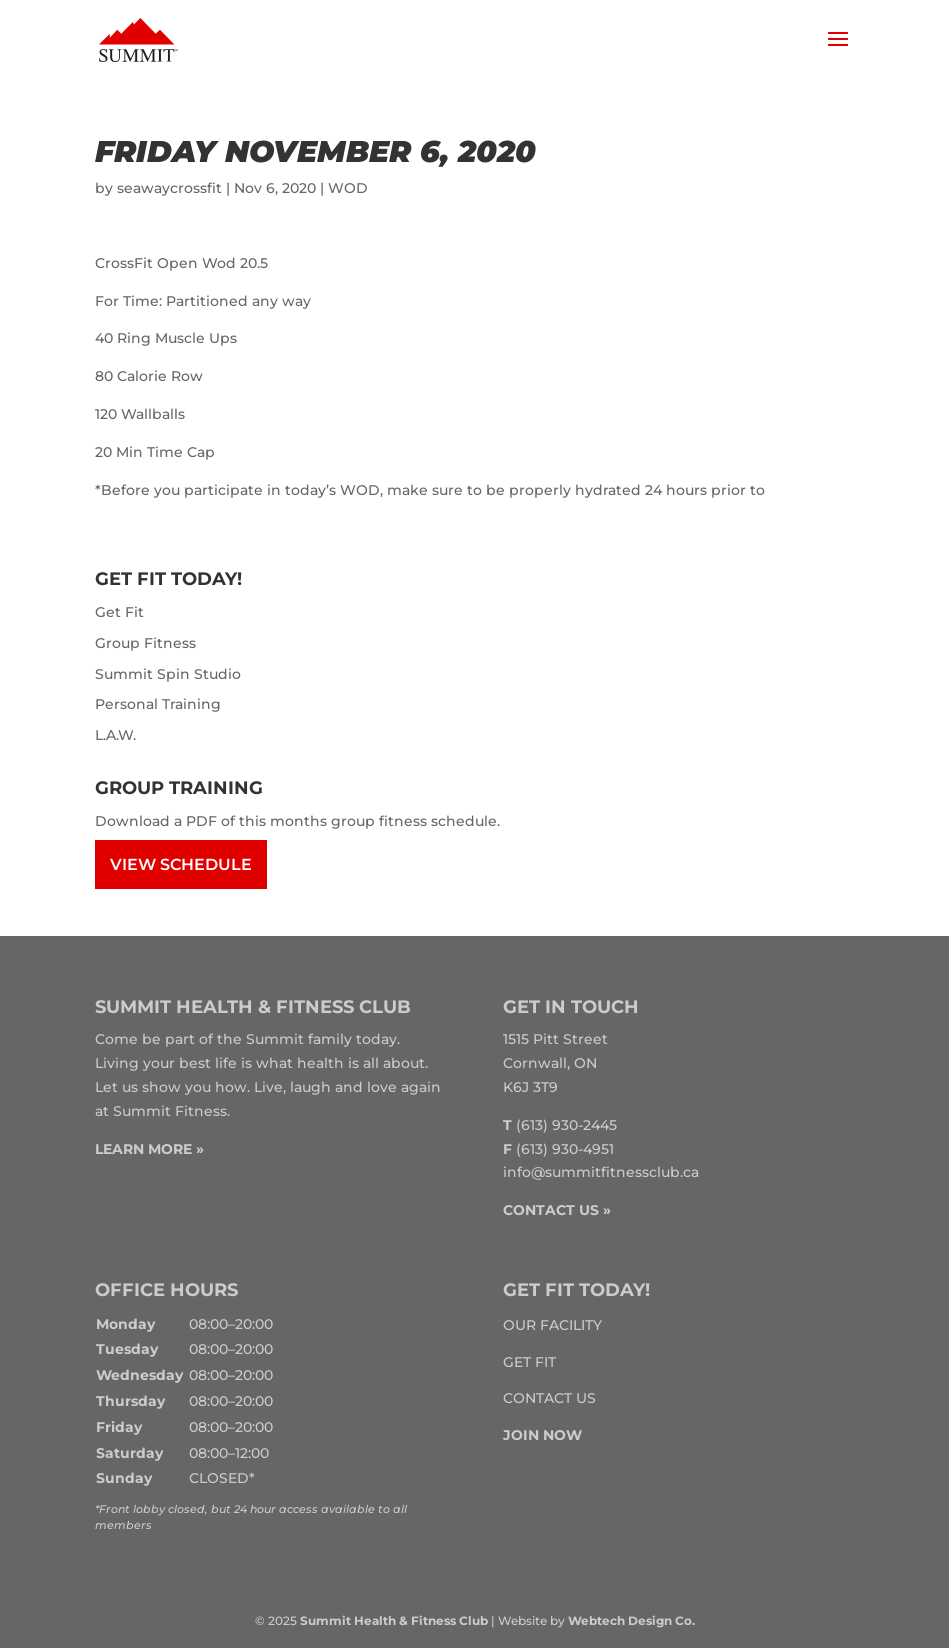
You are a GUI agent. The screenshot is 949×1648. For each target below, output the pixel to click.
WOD (348, 188)
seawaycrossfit (169, 188)
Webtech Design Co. (631, 1620)
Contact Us (549, 1398)
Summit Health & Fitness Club (394, 1620)
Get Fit (119, 612)
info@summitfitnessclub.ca (601, 1172)
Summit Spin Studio (168, 674)
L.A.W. (115, 735)
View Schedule (181, 864)
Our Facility (552, 1325)
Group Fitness (145, 643)
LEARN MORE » (149, 1149)
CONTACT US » (557, 1210)
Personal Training (158, 704)
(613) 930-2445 (566, 1125)
